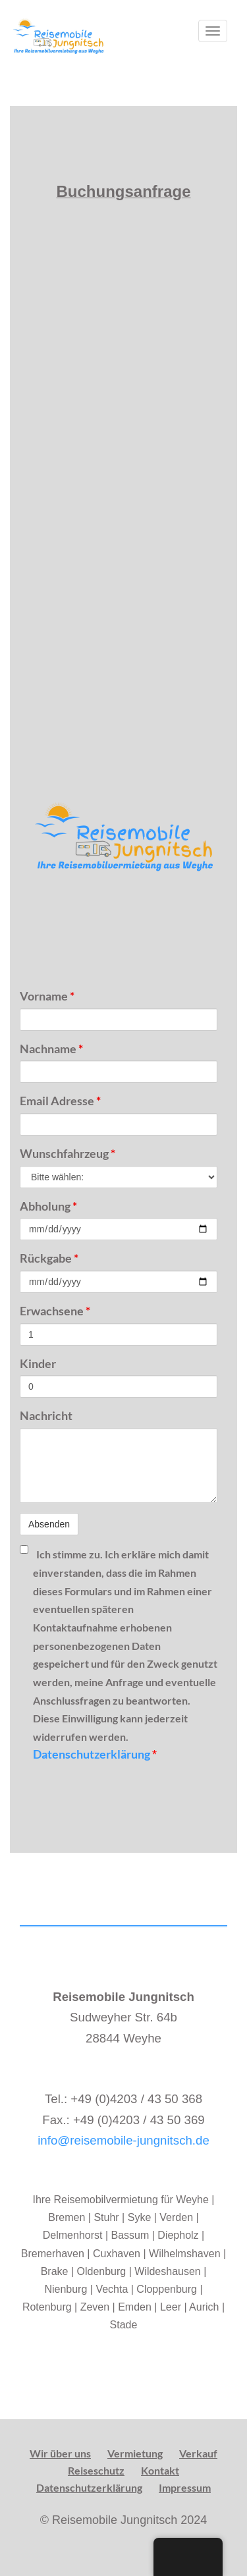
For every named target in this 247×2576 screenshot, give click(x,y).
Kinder (38, 1363)
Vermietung (135, 2453)
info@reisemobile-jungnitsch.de (123, 2140)
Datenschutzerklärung (92, 1754)
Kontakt (160, 2470)
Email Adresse (60, 1100)
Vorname (47, 996)
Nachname (51, 1048)
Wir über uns (60, 2453)
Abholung (48, 1206)
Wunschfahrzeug (67, 1153)
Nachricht (46, 1415)
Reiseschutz (96, 2470)
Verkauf (198, 2453)
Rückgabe (49, 1258)
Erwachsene (55, 1310)
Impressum (185, 2487)
